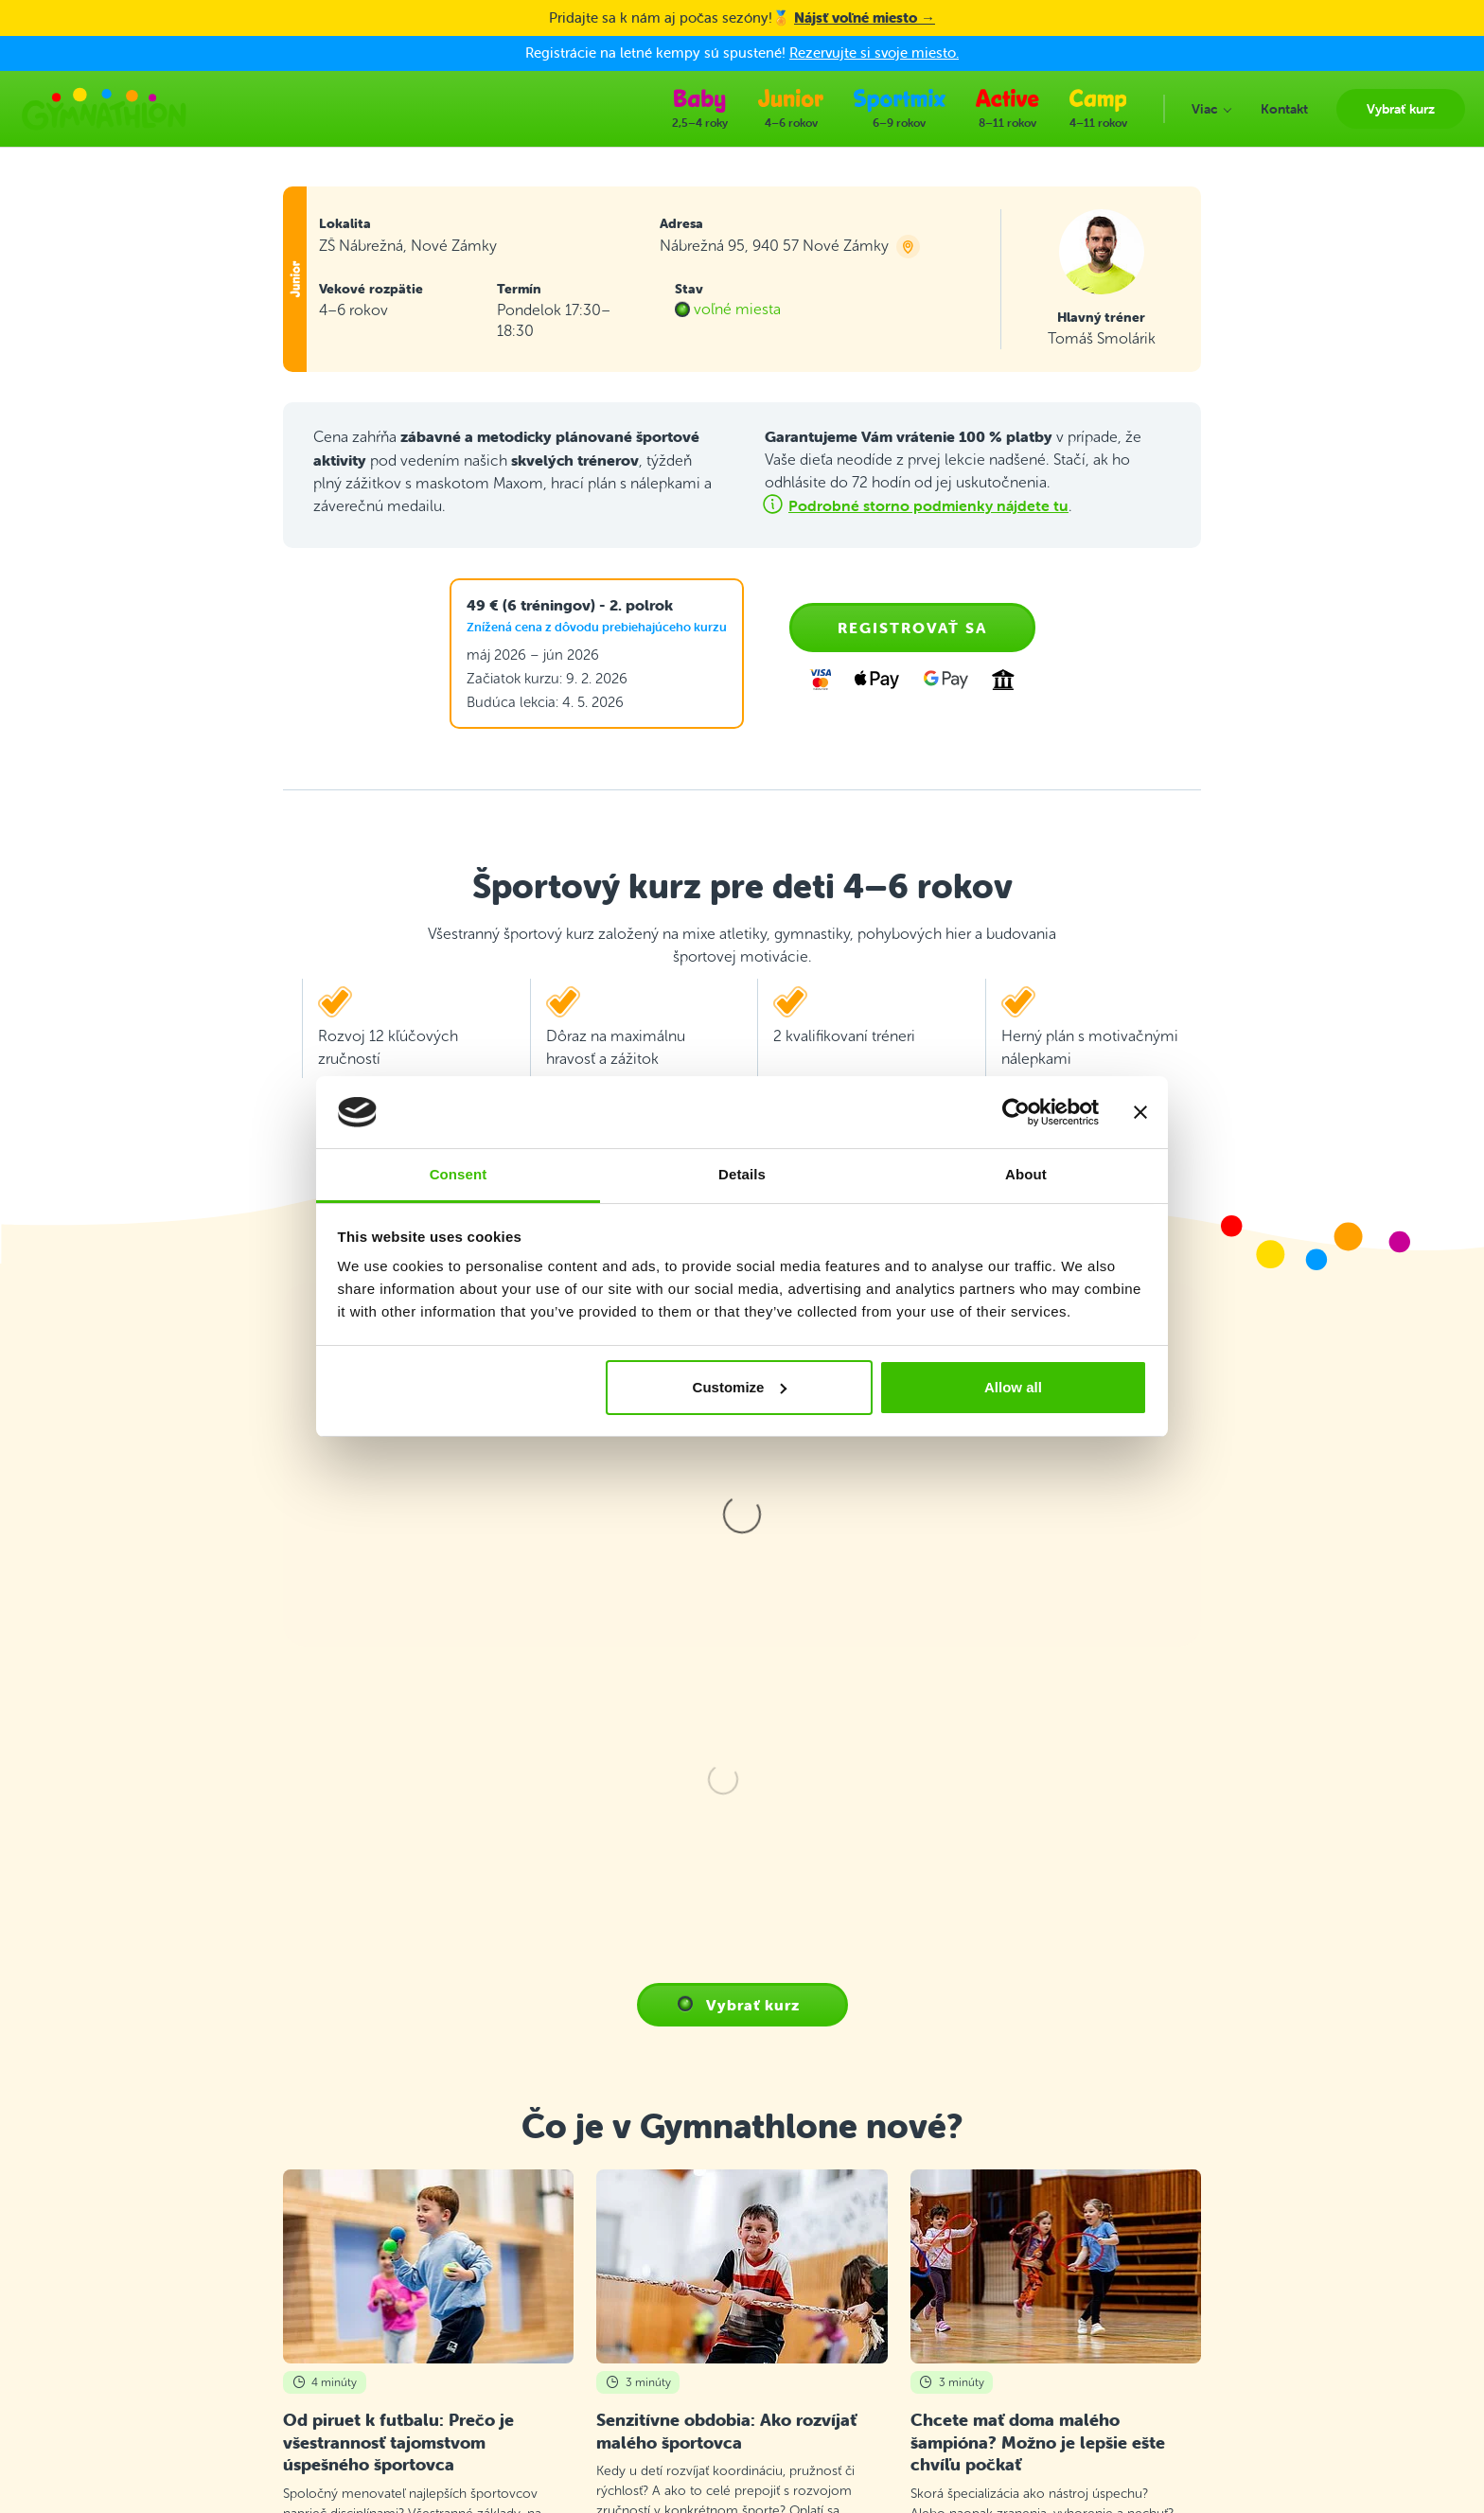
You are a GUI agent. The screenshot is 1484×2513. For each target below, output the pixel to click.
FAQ (482, 2246)
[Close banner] (1140, 1112)
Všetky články (742, 1965)
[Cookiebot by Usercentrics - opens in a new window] (1016, 1112)
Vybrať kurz (504, 2198)
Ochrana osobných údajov (548, 2336)
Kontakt (492, 2222)
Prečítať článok (328, 1897)
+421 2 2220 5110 (172, 2254)
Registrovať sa (912, 627)
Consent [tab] (458, 1174)
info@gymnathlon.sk (178, 2314)
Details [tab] (742, 1174)
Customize (740, 1387)
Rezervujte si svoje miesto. (874, 53)
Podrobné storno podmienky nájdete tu (928, 505)
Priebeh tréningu (519, 2269)
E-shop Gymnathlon (530, 2360)
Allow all (1013, 1387)
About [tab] (1026, 1174)
